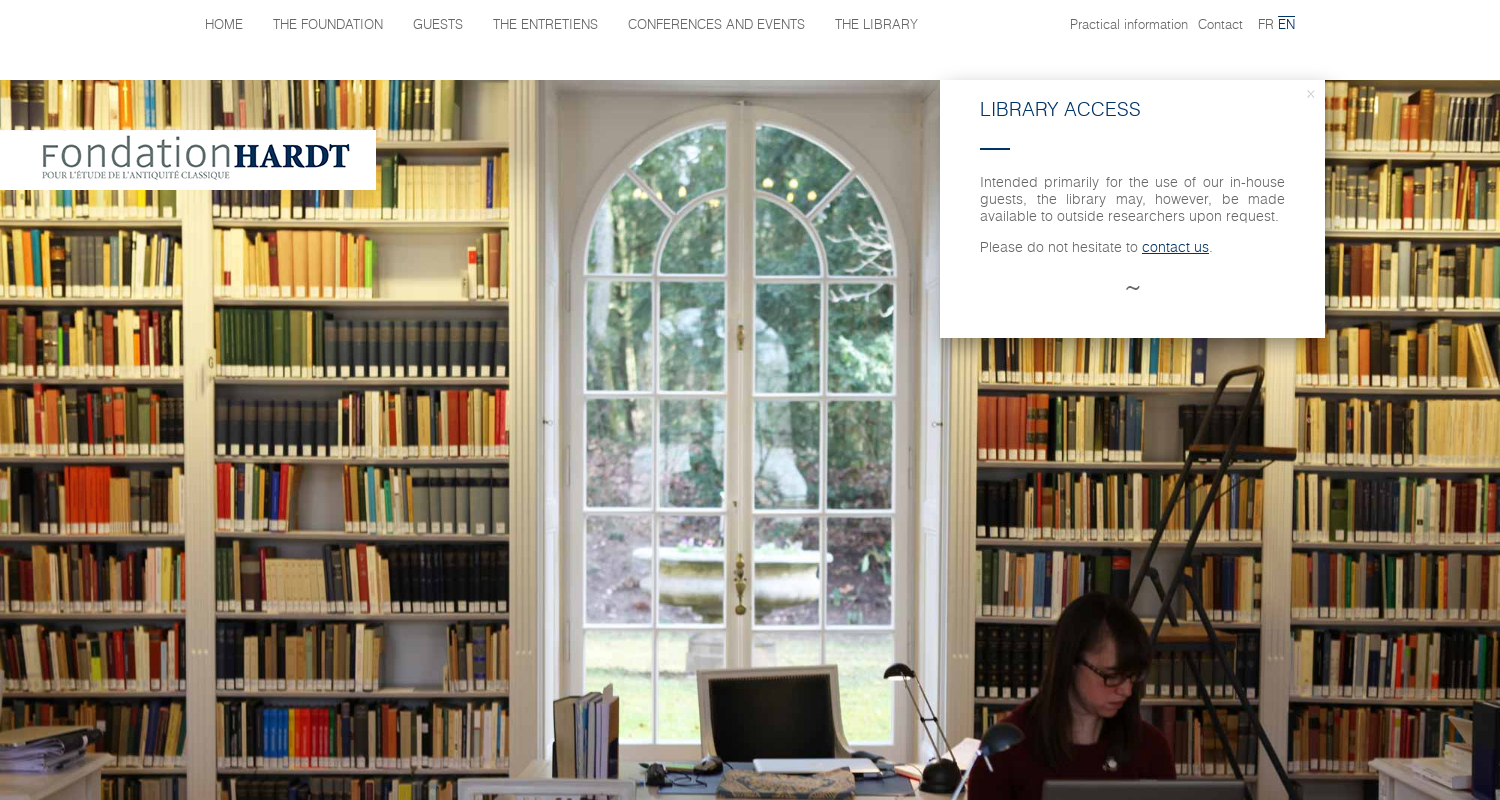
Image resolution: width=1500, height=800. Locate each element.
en (1286, 25)
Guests (438, 25)
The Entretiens (545, 25)
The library (876, 25)
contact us (1175, 248)
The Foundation (328, 25)
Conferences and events (716, 25)
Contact (1220, 25)
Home (224, 25)
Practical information (1129, 25)
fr (1266, 25)
